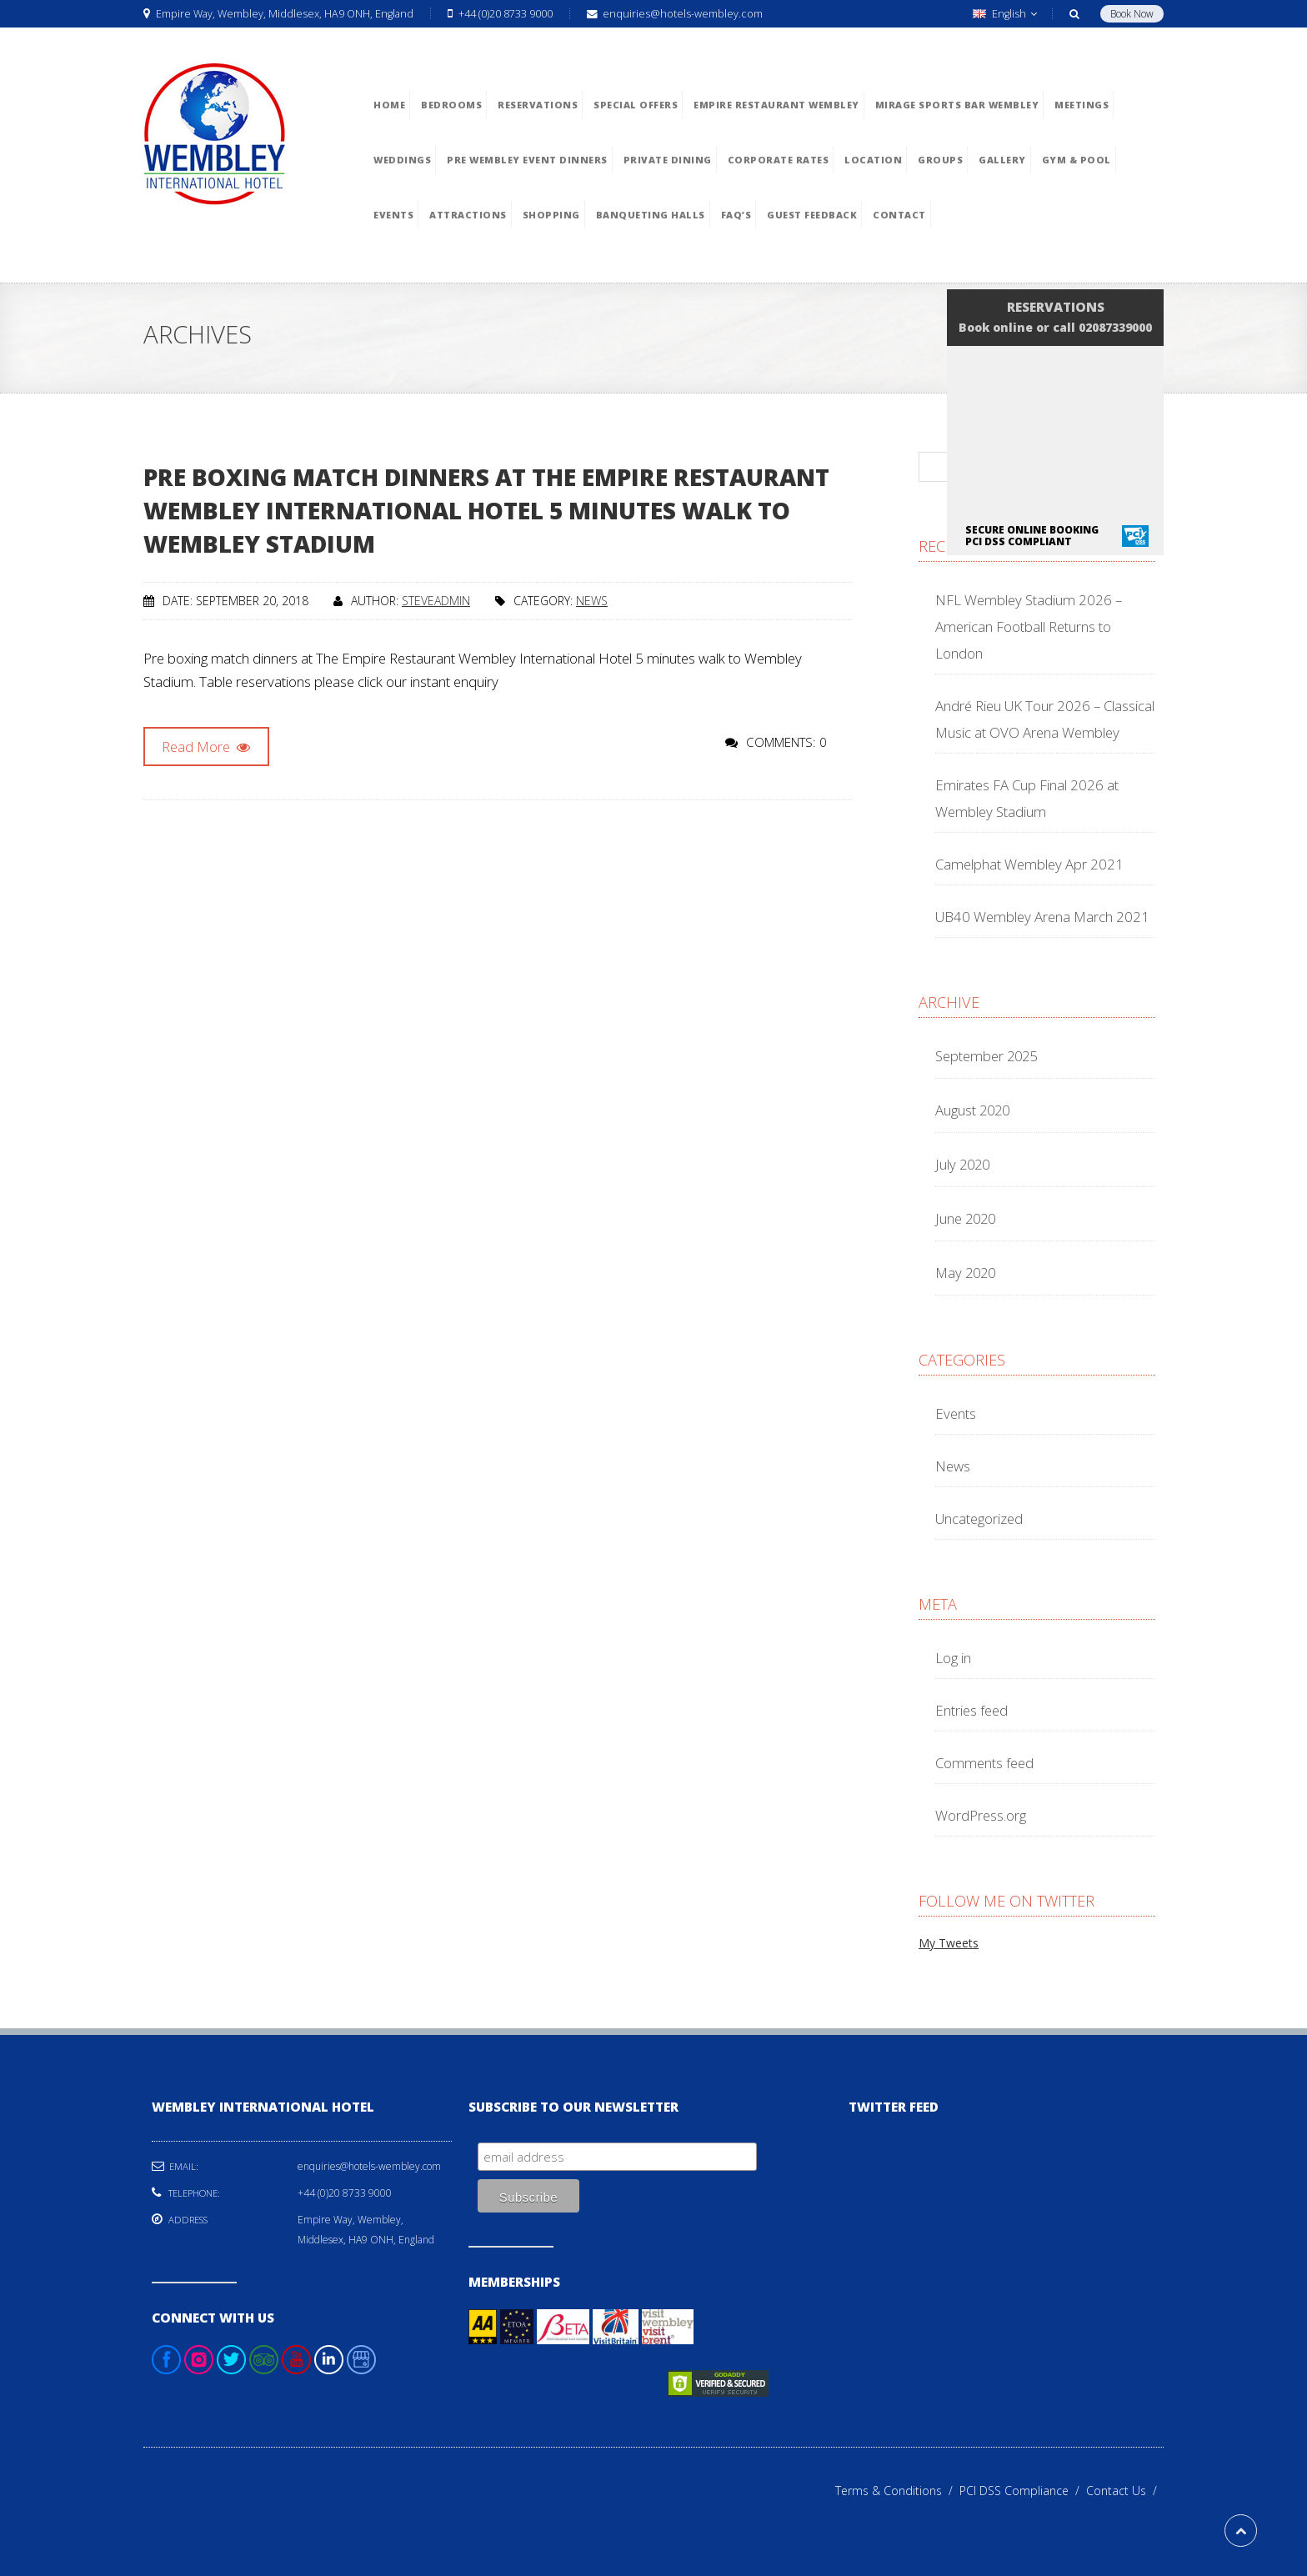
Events (955, 1413)
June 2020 (965, 1218)
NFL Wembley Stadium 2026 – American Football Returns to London (1028, 626)
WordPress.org (980, 1815)
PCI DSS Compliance (1022, 2490)
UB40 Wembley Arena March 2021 (1042, 916)
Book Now (1132, 14)
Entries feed (971, 1710)
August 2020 (972, 1110)
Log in (953, 1657)
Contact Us (1125, 2490)
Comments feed (984, 1762)
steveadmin (436, 601)
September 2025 (986, 1055)
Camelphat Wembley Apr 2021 (1029, 864)
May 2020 (965, 1272)
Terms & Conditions (897, 2490)
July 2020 (962, 1164)
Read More (206, 746)
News (592, 601)
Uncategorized (979, 1518)
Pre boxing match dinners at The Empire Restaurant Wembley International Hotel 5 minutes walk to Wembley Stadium (486, 510)
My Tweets (949, 1943)
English (1005, 14)
